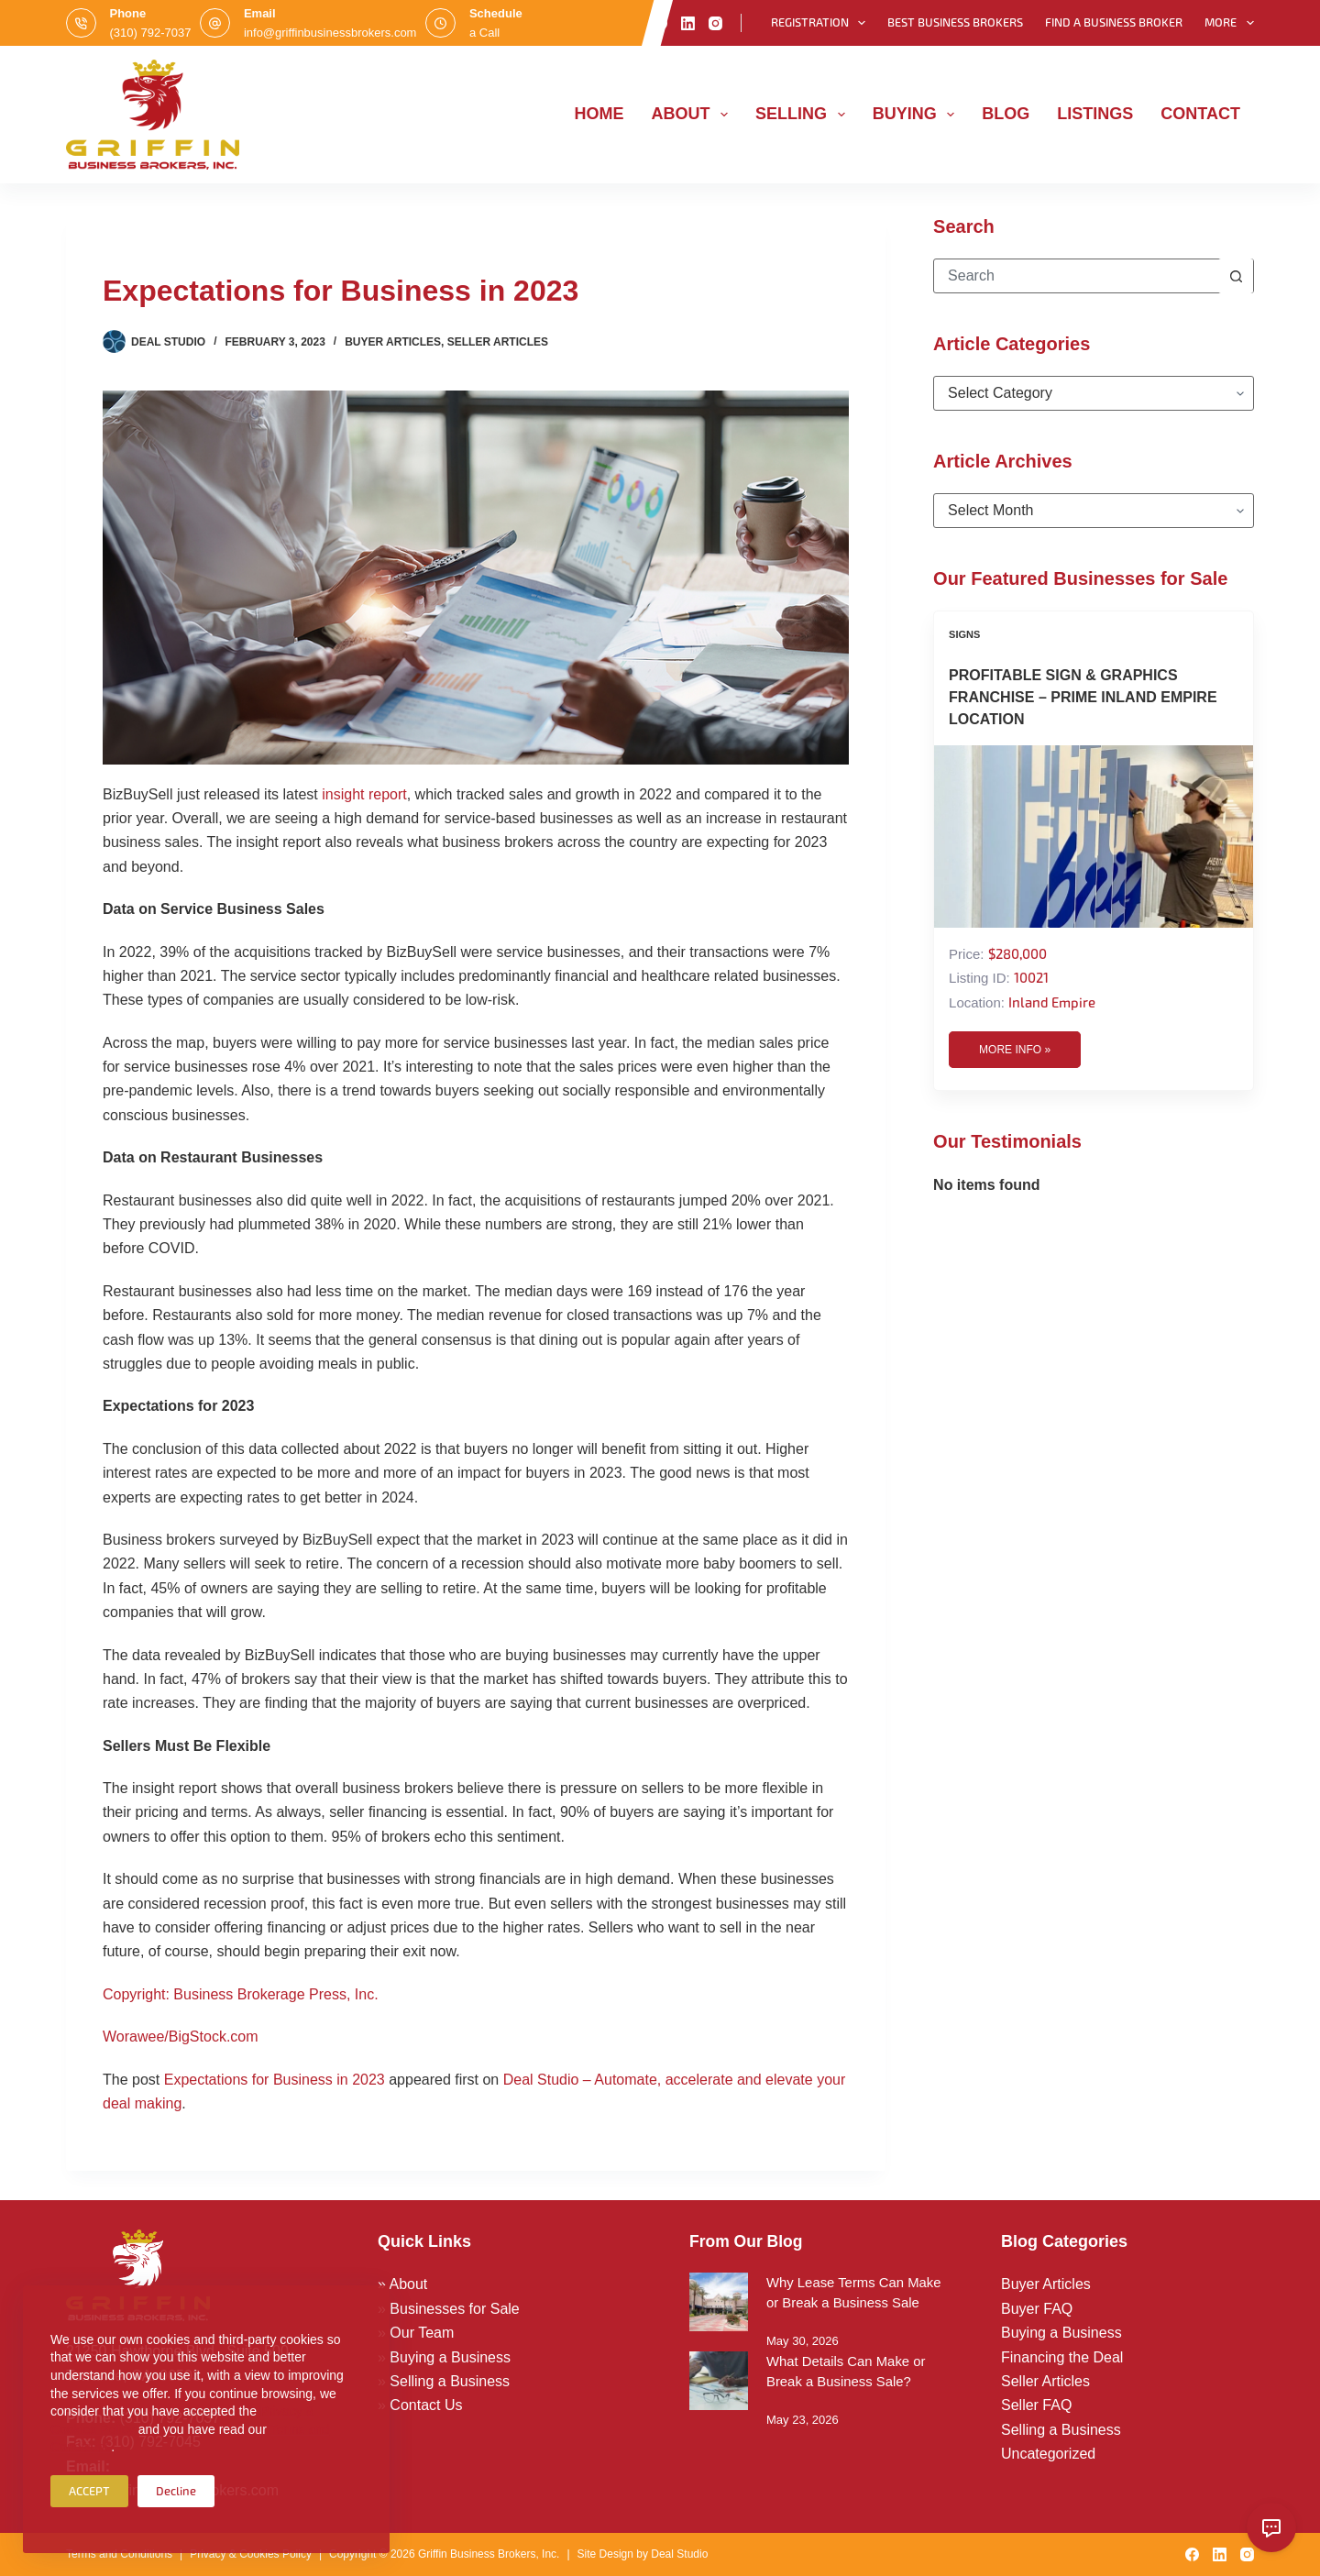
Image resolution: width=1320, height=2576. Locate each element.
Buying (917, 115)
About (694, 115)
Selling (803, 115)
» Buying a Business (444, 2357)
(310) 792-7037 (151, 32)
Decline (176, 2491)
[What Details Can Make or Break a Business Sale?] (718, 2380)
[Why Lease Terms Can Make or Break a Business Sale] (718, 2302)
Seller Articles (497, 342)
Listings (1095, 114)
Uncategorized (1048, 2453)
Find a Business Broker (1113, 22)
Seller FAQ (1036, 2405)
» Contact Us (420, 2405)
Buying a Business (1061, 2332)
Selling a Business (1061, 2430)
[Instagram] (715, 23)
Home (599, 114)
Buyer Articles (393, 342)
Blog (1005, 114)
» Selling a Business (444, 2381)
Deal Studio (679, 2554)
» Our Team (416, 2332)
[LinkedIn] (688, 23)
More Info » (1014, 1049)
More (1229, 23)
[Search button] (1235, 276)
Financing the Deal (1062, 2357)
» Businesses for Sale (449, 2309)
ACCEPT (89, 2491)
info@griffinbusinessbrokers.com (330, 32)
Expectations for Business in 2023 (274, 2079)
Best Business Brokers (955, 22)
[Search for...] (1076, 276)
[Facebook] (660, 23)
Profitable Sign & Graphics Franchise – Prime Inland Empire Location (1082, 697)
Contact (1200, 114)
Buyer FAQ (1036, 2309)
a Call (484, 32)
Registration (822, 23)
